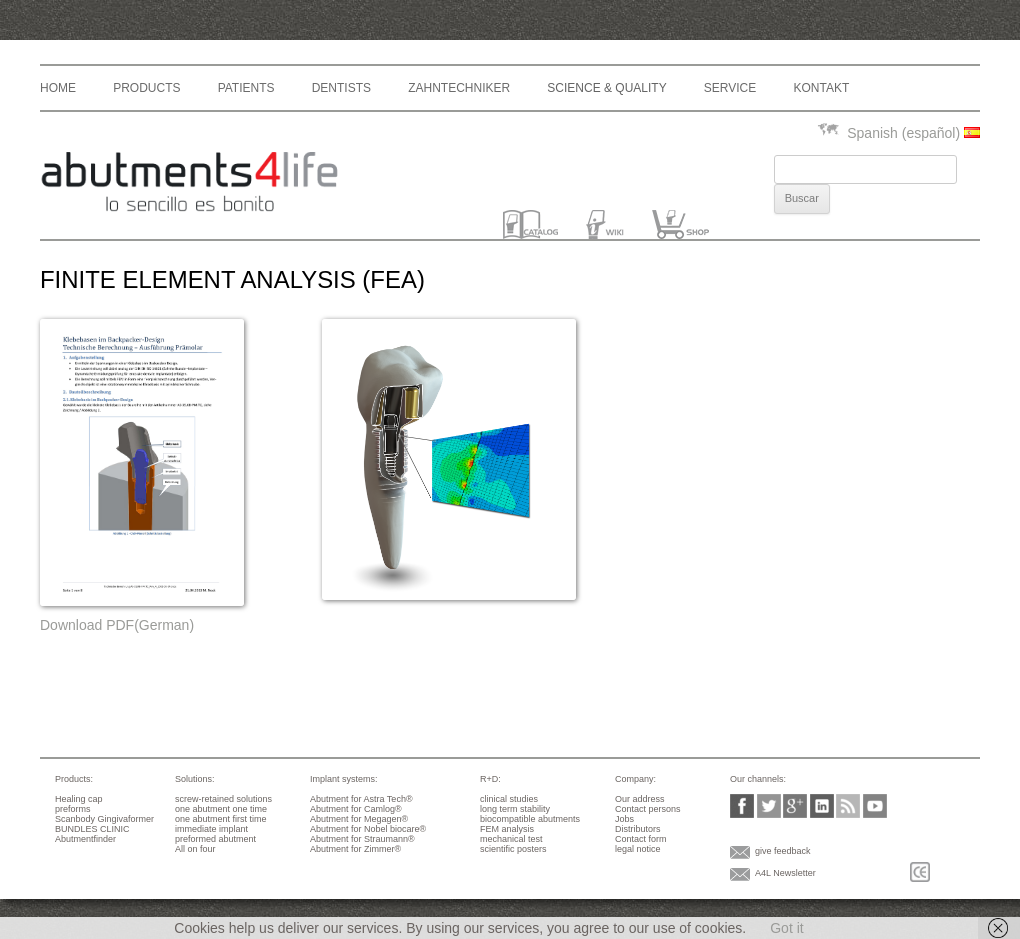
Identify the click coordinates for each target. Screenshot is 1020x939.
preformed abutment (215, 839)
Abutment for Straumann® (362, 839)
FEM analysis (507, 829)
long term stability (515, 809)
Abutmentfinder (85, 839)
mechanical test (511, 839)
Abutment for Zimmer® (355, 849)
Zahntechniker (459, 88)
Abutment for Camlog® (356, 809)
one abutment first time (221, 819)
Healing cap (79, 799)
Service (730, 88)
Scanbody (75, 819)
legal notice (638, 849)
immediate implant (211, 829)
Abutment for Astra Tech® (361, 799)
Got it (786, 928)
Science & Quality (606, 88)
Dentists (341, 88)
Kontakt (821, 88)
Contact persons (648, 809)
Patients (246, 88)
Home (58, 88)
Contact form (641, 839)
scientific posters (513, 849)
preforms (73, 809)
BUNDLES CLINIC (92, 829)
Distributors (638, 829)
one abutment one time (221, 809)
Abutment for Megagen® (359, 819)
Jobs (624, 819)
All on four (195, 849)
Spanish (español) (898, 133)
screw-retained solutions (223, 799)
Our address (640, 799)
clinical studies (509, 799)
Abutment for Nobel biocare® (368, 829)
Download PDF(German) (117, 625)
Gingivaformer (126, 819)
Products (146, 88)
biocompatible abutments (530, 819)
